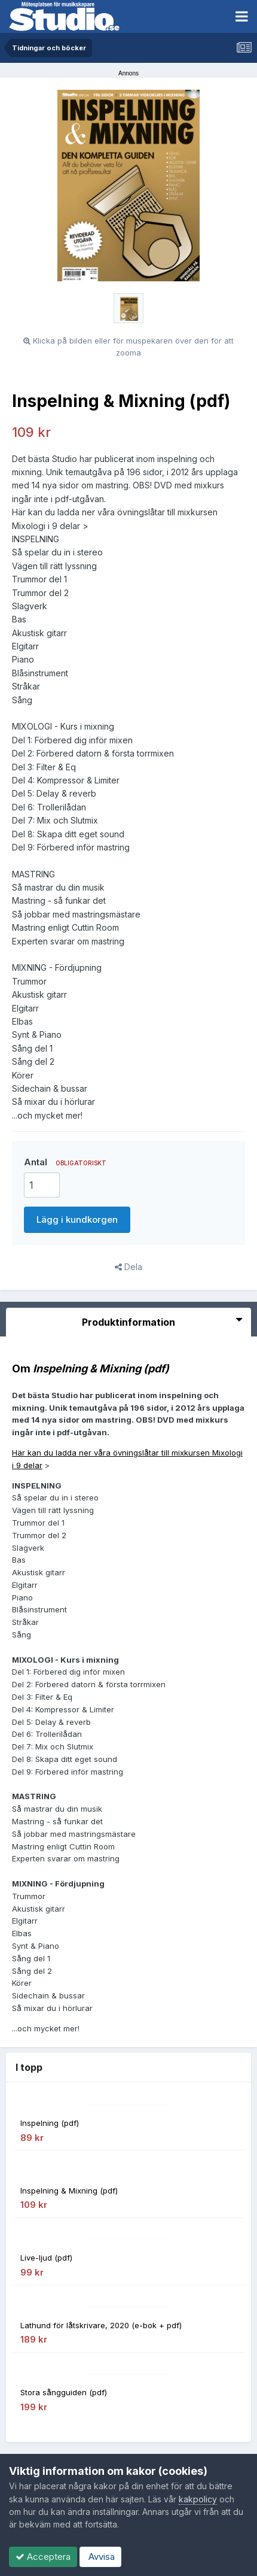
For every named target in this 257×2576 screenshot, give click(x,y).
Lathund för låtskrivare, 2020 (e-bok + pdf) (101, 2325)
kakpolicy (198, 2499)
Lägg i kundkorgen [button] (77, 1219)
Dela (128, 1267)
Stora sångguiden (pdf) (63, 2392)
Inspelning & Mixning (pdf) (69, 2190)
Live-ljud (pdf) (46, 2257)
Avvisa (100, 2556)
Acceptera (43, 2556)
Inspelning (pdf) (49, 2123)
